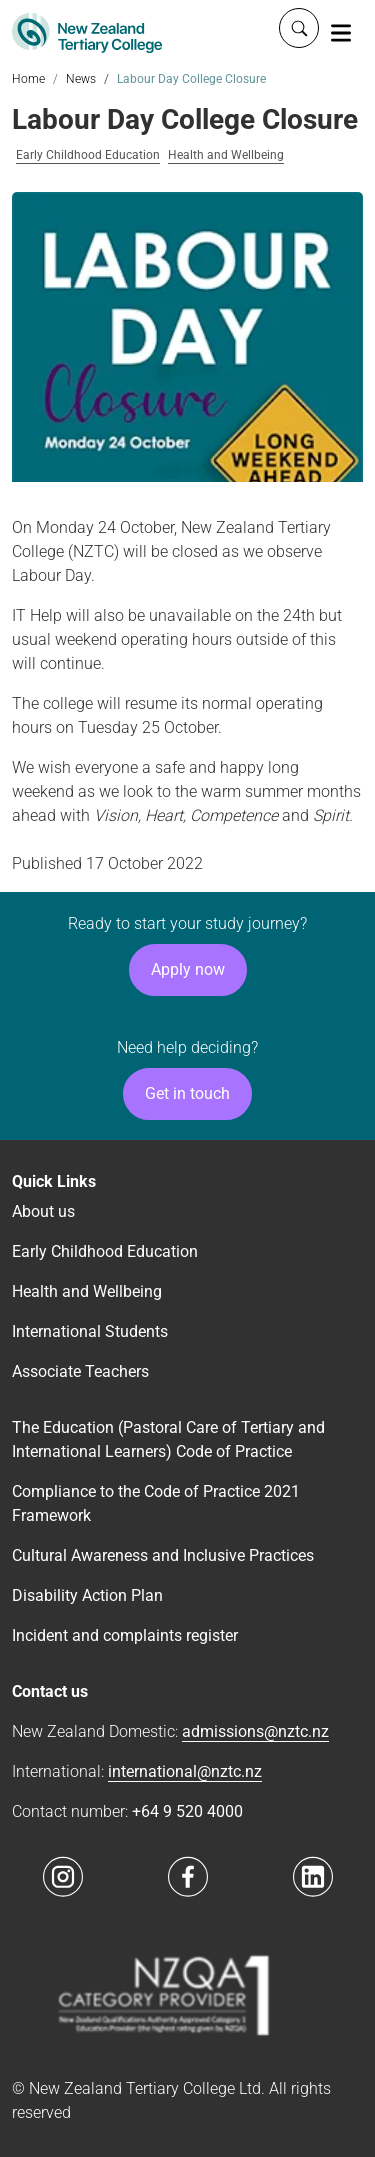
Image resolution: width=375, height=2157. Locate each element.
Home (28, 79)
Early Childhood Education (88, 155)
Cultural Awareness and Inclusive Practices (163, 1555)
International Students (90, 1331)
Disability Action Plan (87, 1595)
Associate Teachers (80, 1371)
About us (43, 1211)
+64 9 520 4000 (187, 1811)
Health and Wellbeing (226, 155)
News (81, 79)
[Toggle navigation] (341, 32)
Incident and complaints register (125, 1635)
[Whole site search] (299, 28)
